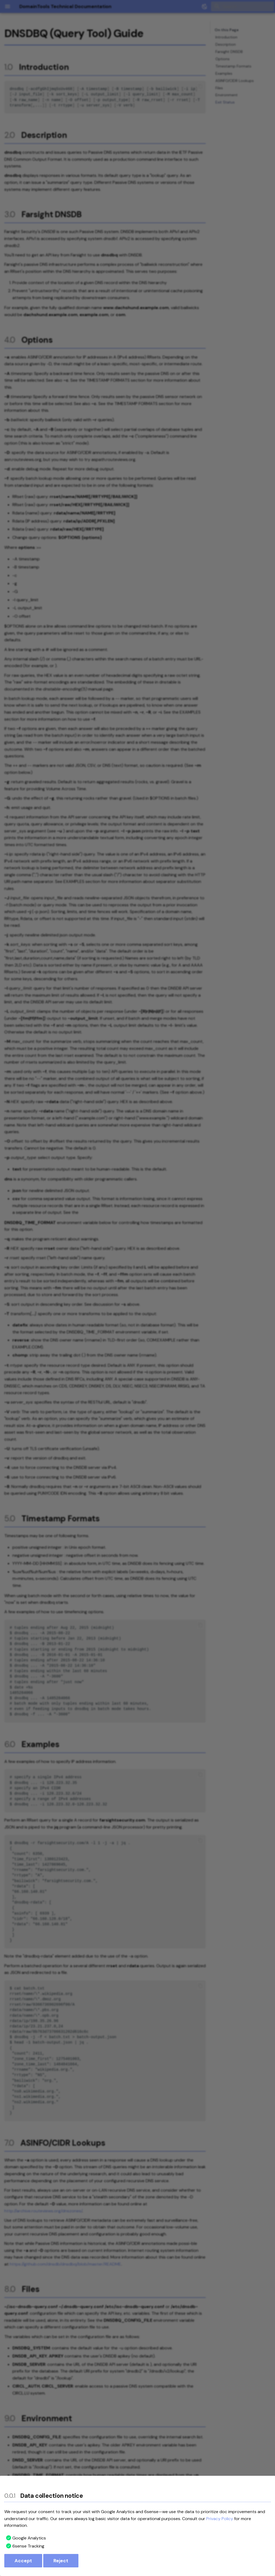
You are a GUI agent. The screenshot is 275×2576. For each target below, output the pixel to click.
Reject (60, 2560)
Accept (23, 2560)
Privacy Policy (219, 2518)
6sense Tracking (28, 2546)
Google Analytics (29, 2538)
